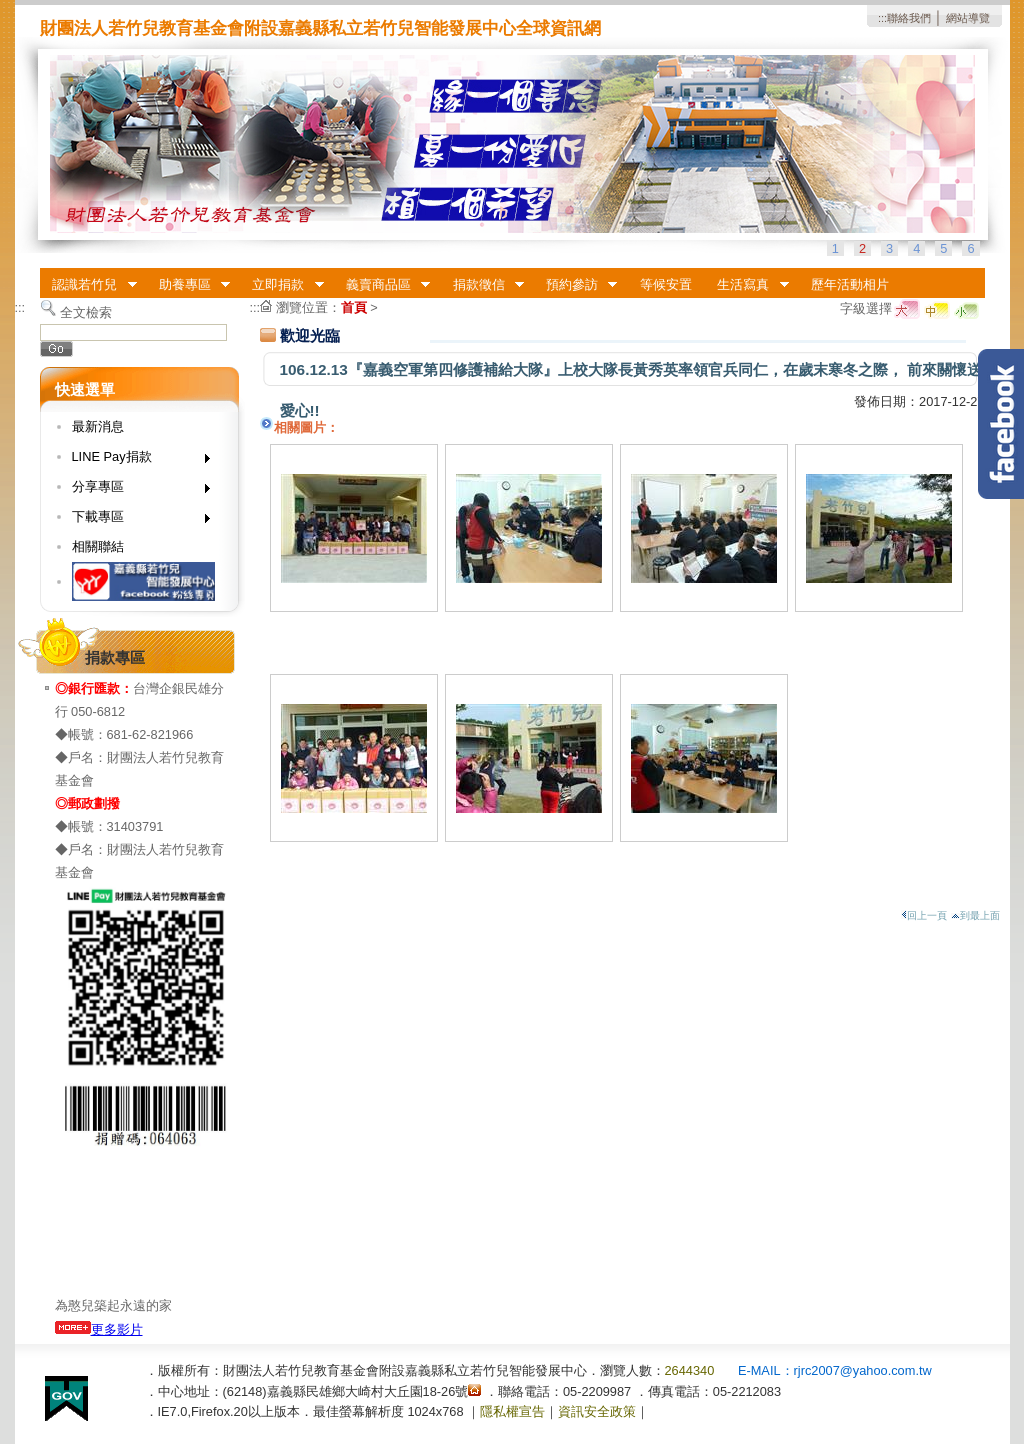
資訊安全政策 (597, 1411)
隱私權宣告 (512, 1411)
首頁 (354, 307)
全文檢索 (86, 312)
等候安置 (666, 284)
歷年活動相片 (850, 284)
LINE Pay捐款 (134, 460)
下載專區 (134, 520)
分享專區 (134, 490)
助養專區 (188, 285)
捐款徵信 (482, 285)
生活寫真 (747, 285)
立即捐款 (282, 285)
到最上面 (975, 915)
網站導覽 (968, 18)
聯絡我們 (909, 18)
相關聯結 (98, 546)
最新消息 (98, 426)
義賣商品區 (381, 285)
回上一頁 (924, 915)
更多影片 (99, 1329)
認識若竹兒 (88, 285)
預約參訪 (575, 285)
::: (882, 18)
